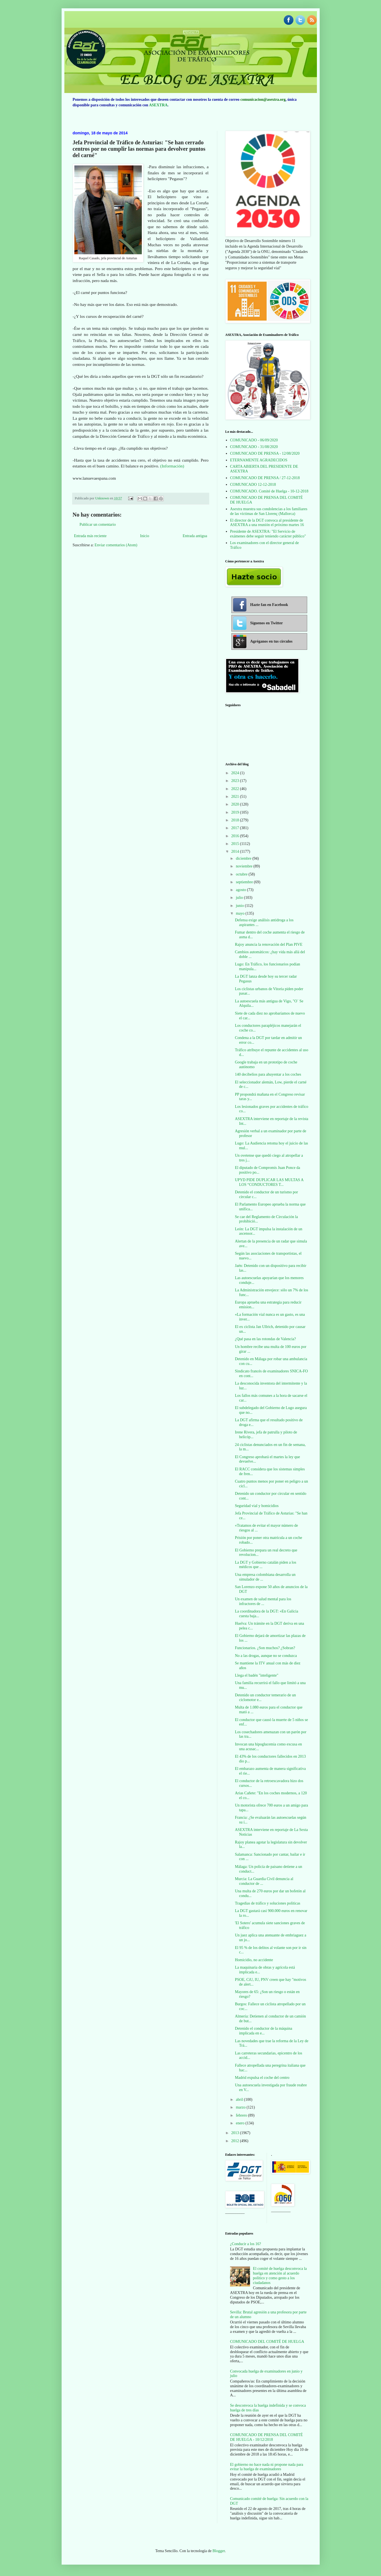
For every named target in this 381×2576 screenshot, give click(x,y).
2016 (235, 836)
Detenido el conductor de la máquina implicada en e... (263, 2030)
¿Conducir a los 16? (245, 2244)
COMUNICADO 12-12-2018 (253, 484)
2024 (235, 773)
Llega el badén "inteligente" (256, 1675)
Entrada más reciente (90, 536)
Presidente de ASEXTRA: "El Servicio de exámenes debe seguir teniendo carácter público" (268, 533)
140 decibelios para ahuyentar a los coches (268, 1074)
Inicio (144, 536)
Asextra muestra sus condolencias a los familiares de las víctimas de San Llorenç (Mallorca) (268, 511)
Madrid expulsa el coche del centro (262, 2078)
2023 (235, 781)
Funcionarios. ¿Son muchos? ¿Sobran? (265, 1648)
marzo (241, 2107)
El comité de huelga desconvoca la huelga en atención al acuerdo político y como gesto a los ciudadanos (280, 2275)
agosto (241, 890)
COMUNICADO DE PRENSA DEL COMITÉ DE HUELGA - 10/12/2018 (266, 2437)
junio (240, 906)
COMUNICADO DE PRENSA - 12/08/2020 (264, 453)
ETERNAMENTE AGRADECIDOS (258, 460)
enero (241, 2123)
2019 (235, 812)
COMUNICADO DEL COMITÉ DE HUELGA (267, 2341)
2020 (235, 804)
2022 (235, 789)
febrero (242, 2115)
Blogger (219, 2551)
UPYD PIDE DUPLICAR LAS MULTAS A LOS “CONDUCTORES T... (269, 1182)
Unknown (102, 498)
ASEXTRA (158, 105)
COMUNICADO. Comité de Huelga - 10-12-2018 (269, 491)
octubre (242, 874)
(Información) (171, 466)
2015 (235, 844)
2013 (235, 2133)
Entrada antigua (195, 536)
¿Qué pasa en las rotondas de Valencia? (265, 1339)
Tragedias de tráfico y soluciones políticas (267, 1903)
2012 (235, 2141)
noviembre (244, 866)
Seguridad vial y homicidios (256, 1506)
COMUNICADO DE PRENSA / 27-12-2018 (265, 478)
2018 (235, 820)
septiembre (245, 882)
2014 (235, 851)
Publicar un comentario (98, 524)
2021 (235, 796)
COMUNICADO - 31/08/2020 (254, 447)
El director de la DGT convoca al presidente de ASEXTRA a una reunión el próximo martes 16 (267, 522)
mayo (241, 913)
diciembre (244, 858)
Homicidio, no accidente (254, 1960)
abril (240, 2099)
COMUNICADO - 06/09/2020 (254, 440)
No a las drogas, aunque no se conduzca (266, 1656)
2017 (235, 828)
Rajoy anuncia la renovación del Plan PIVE (268, 944)
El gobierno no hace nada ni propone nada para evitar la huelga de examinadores (266, 2466)
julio (240, 897)
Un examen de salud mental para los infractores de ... (263, 1601)
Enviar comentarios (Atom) (116, 545)
